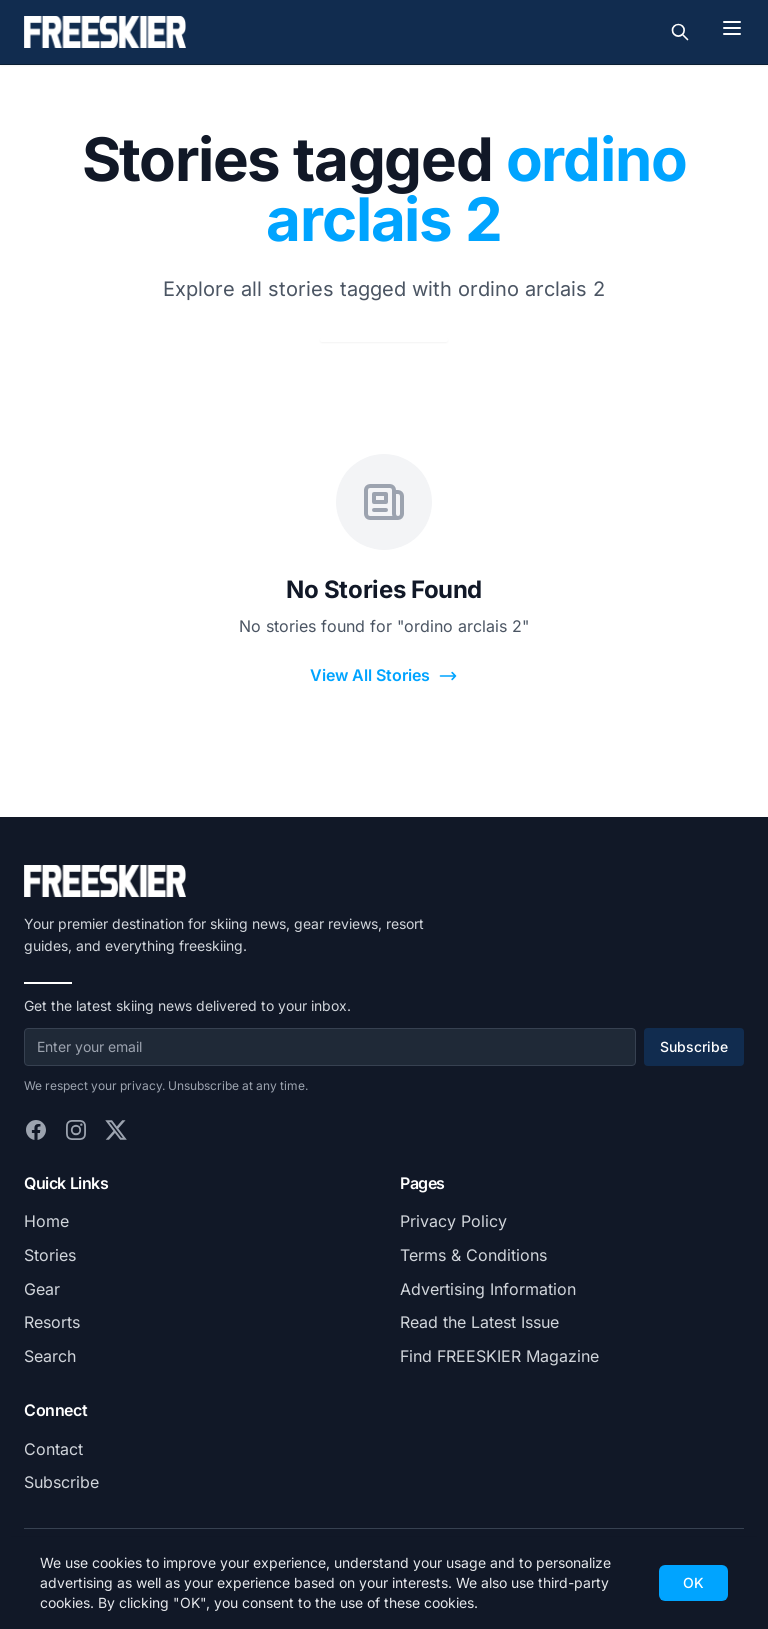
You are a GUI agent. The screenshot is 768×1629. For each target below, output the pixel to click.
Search (50, 1356)
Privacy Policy (453, 1221)
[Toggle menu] (732, 28)
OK (693, 1582)
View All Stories (384, 675)
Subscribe (694, 1046)
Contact (53, 1449)
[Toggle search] (680, 32)
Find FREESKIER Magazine (499, 1356)
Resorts (52, 1322)
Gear (42, 1289)
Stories (50, 1255)
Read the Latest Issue (479, 1322)
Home (46, 1221)
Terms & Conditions (473, 1255)
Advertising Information (488, 1289)
